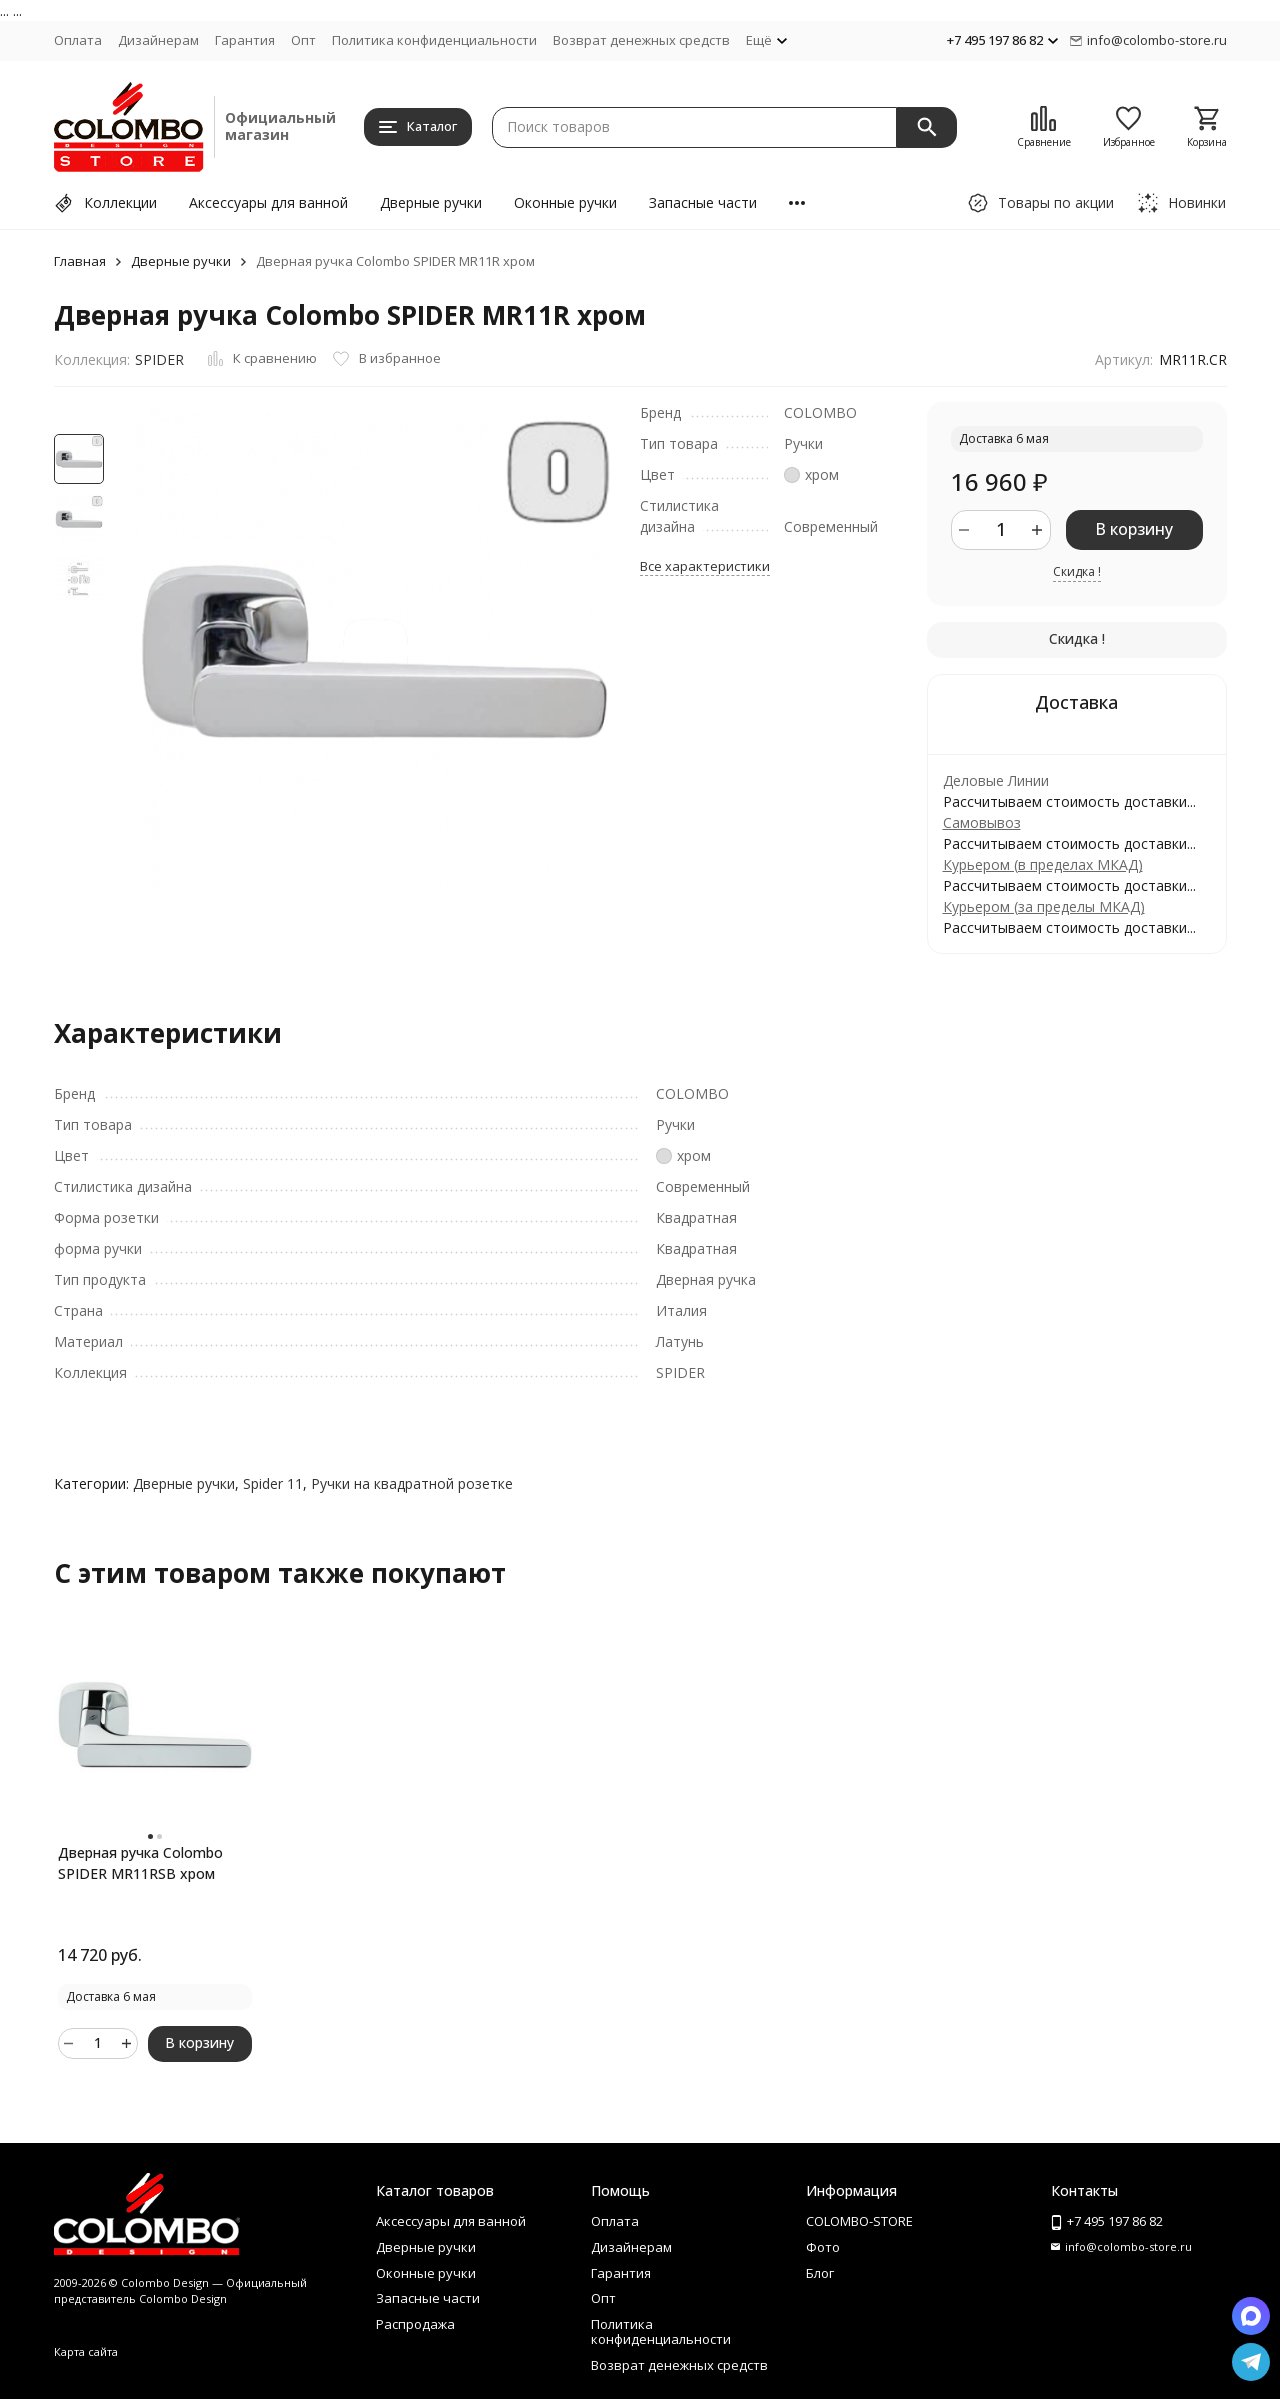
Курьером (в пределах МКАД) (1043, 864)
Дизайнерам (158, 40)
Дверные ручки (431, 202)
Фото (823, 2247)
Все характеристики (705, 566)
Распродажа (415, 2324)
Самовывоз (982, 822)
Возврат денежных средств (641, 40)
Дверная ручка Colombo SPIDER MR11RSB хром (140, 1863)
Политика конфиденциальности (434, 40)
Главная (80, 261)
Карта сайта (86, 2351)
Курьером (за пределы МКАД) (1044, 906)
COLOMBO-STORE (859, 2221)
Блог (820, 2273)
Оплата (78, 40)
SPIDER (159, 359)
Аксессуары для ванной (268, 202)
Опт (303, 40)
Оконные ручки (565, 202)
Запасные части (703, 202)
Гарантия (245, 40)
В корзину (1134, 529)
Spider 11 (273, 1483)
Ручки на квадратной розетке (412, 1483)
